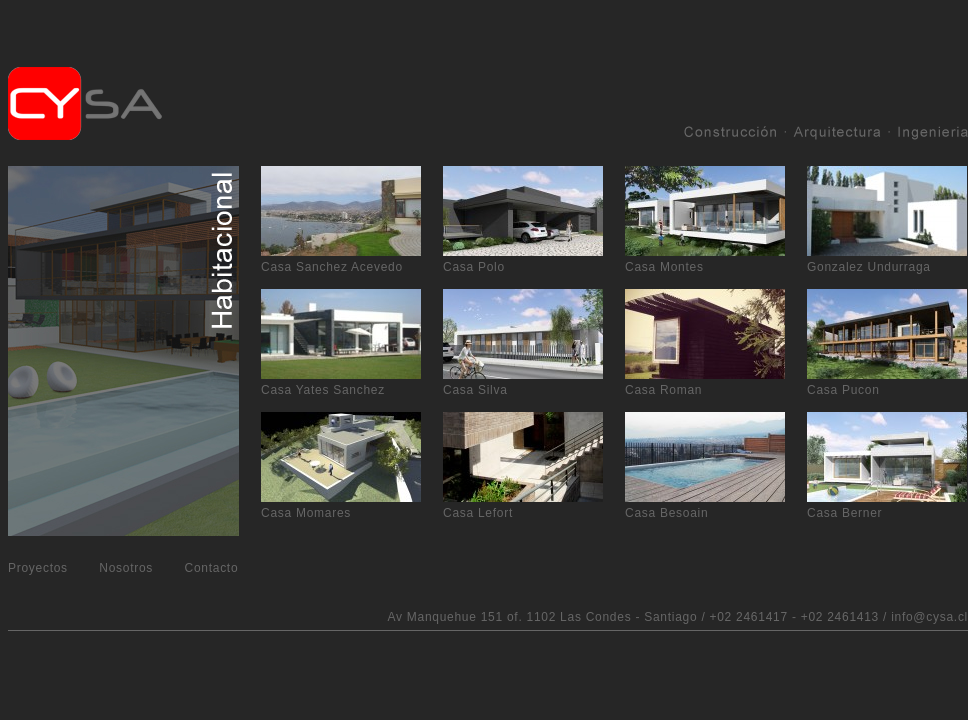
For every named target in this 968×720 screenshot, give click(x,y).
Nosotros (126, 568)
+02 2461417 (749, 617)
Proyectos (38, 568)
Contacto (212, 568)
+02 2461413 (840, 617)
